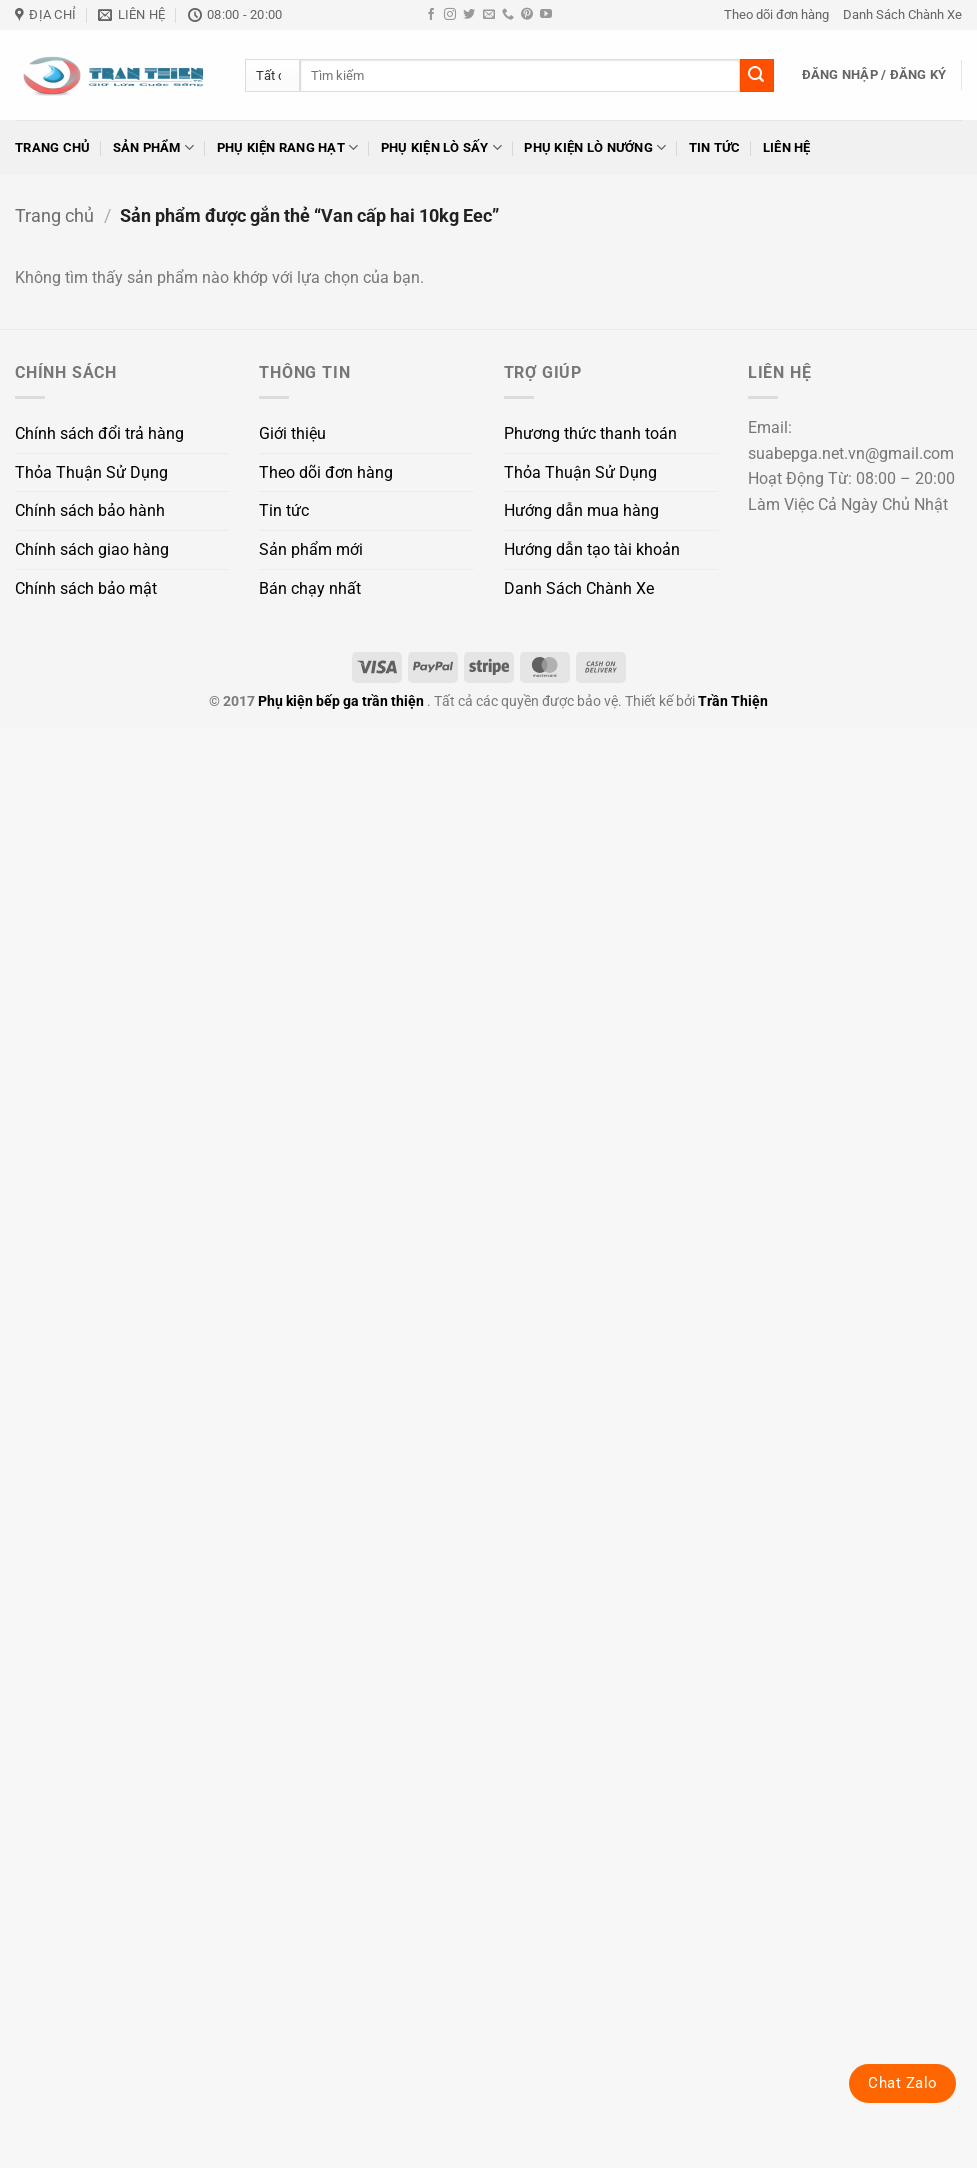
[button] (874, 75)
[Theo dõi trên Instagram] (450, 15)
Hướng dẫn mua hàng (581, 510)
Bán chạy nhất (310, 588)
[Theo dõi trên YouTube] (546, 15)
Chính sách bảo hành (90, 510)
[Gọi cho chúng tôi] (508, 15)
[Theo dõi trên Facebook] (431, 15)
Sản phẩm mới (311, 549)
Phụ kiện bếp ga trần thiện (341, 701)
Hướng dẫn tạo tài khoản (592, 549)
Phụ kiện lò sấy (441, 147)
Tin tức (715, 147)
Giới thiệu (292, 433)
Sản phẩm (154, 147)
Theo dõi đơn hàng (776, 14)
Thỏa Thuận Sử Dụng (91, 472)
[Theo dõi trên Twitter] (469, 15)
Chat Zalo (902, 2083)
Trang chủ (52, 147)
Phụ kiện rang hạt (288, 147)
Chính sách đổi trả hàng (99, 433)
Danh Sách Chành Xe (902, 14)
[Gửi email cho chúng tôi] (489, 15)
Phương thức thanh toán (590, 433)
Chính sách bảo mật (86, 588)
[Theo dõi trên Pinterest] (527, 15)
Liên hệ (787, 147)
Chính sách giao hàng (92, 549)
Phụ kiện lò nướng (595, 147)
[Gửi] (757, 76)
